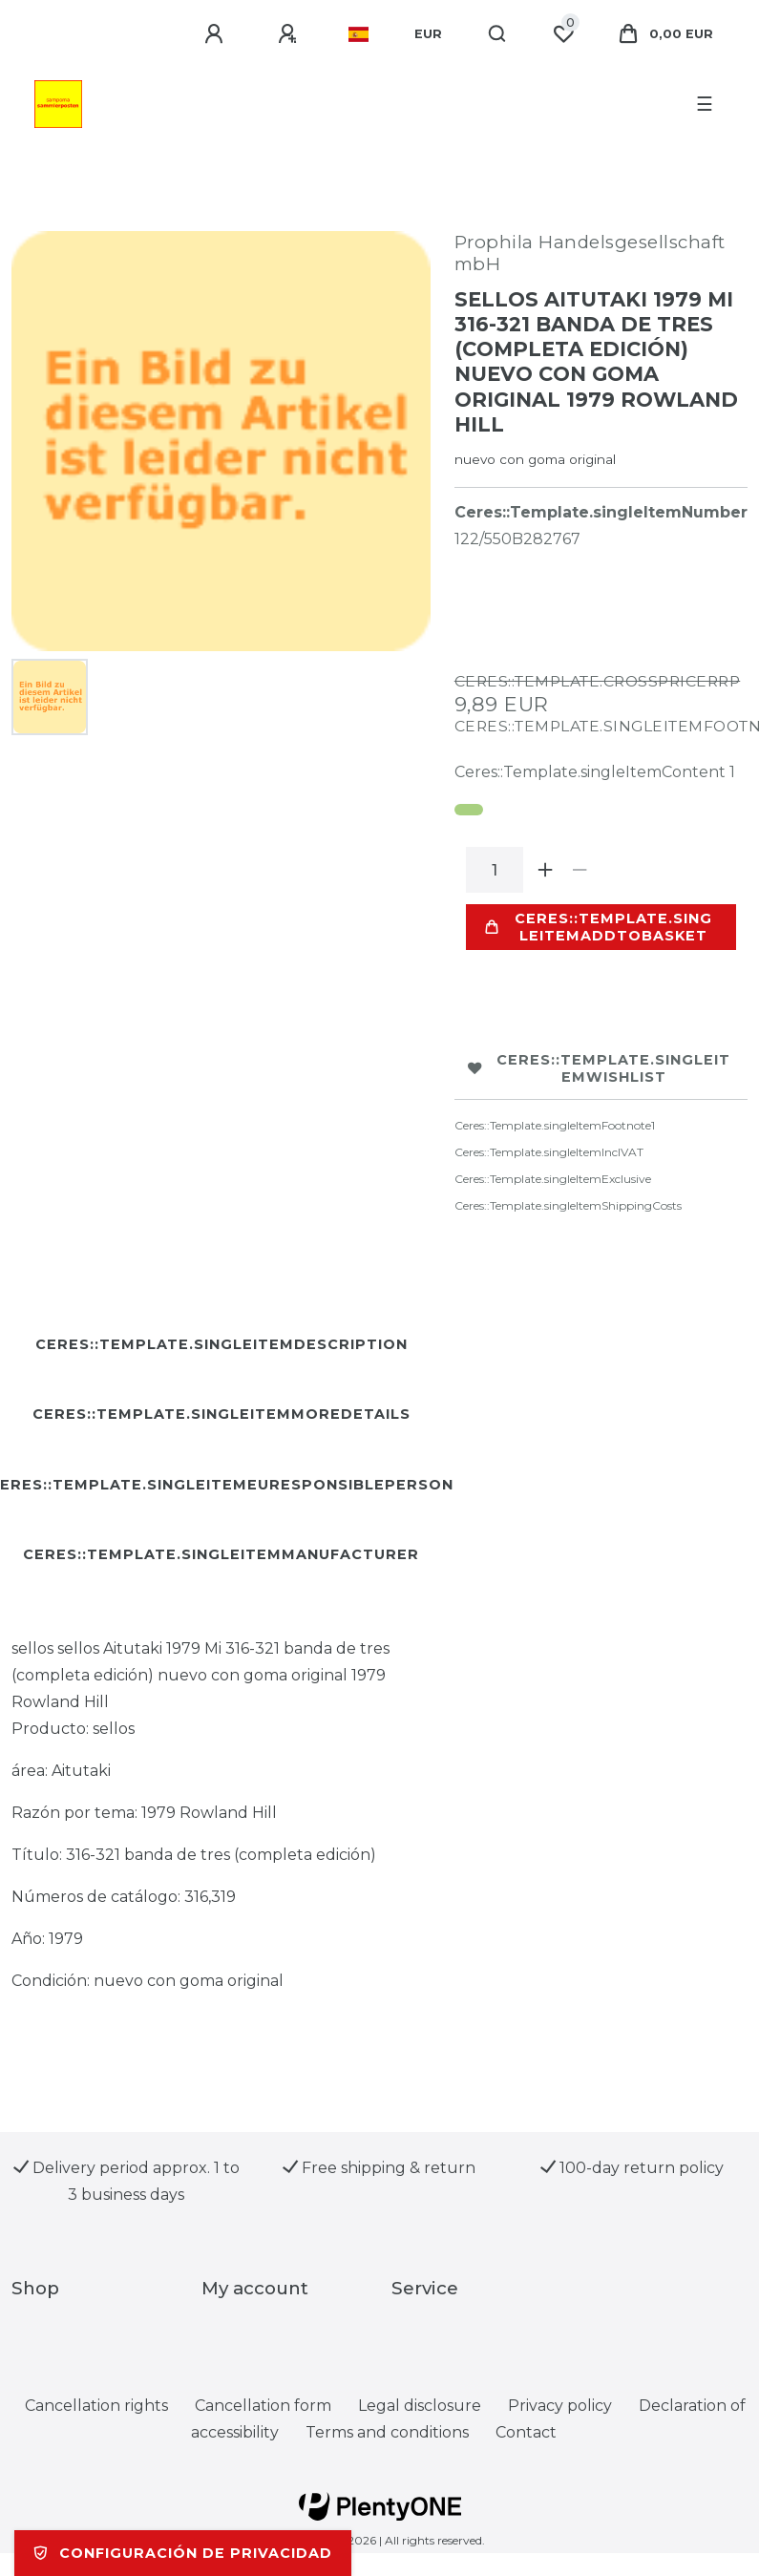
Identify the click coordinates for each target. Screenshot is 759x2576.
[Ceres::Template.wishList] (563, 34)
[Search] (498, 34)
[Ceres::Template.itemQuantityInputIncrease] (546, 870)
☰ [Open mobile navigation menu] (704, 104)
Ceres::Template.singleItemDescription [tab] (221, 1344)
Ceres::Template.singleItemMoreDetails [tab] (221, 1414)
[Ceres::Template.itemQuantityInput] (494, 870)
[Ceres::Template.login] (216, 34)
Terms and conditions (387, 2432)
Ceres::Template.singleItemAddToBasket (599, 927)
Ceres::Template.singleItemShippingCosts (568, 1205)
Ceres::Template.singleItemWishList (599, 1068)
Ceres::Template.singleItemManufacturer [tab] (221, 1554)
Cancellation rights (96, 2406)
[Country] (358, 34)
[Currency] (428, 34)
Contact (526, 2432)
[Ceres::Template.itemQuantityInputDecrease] (580, 870)
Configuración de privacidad (182, 2553)
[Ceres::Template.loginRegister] (290, 34)
